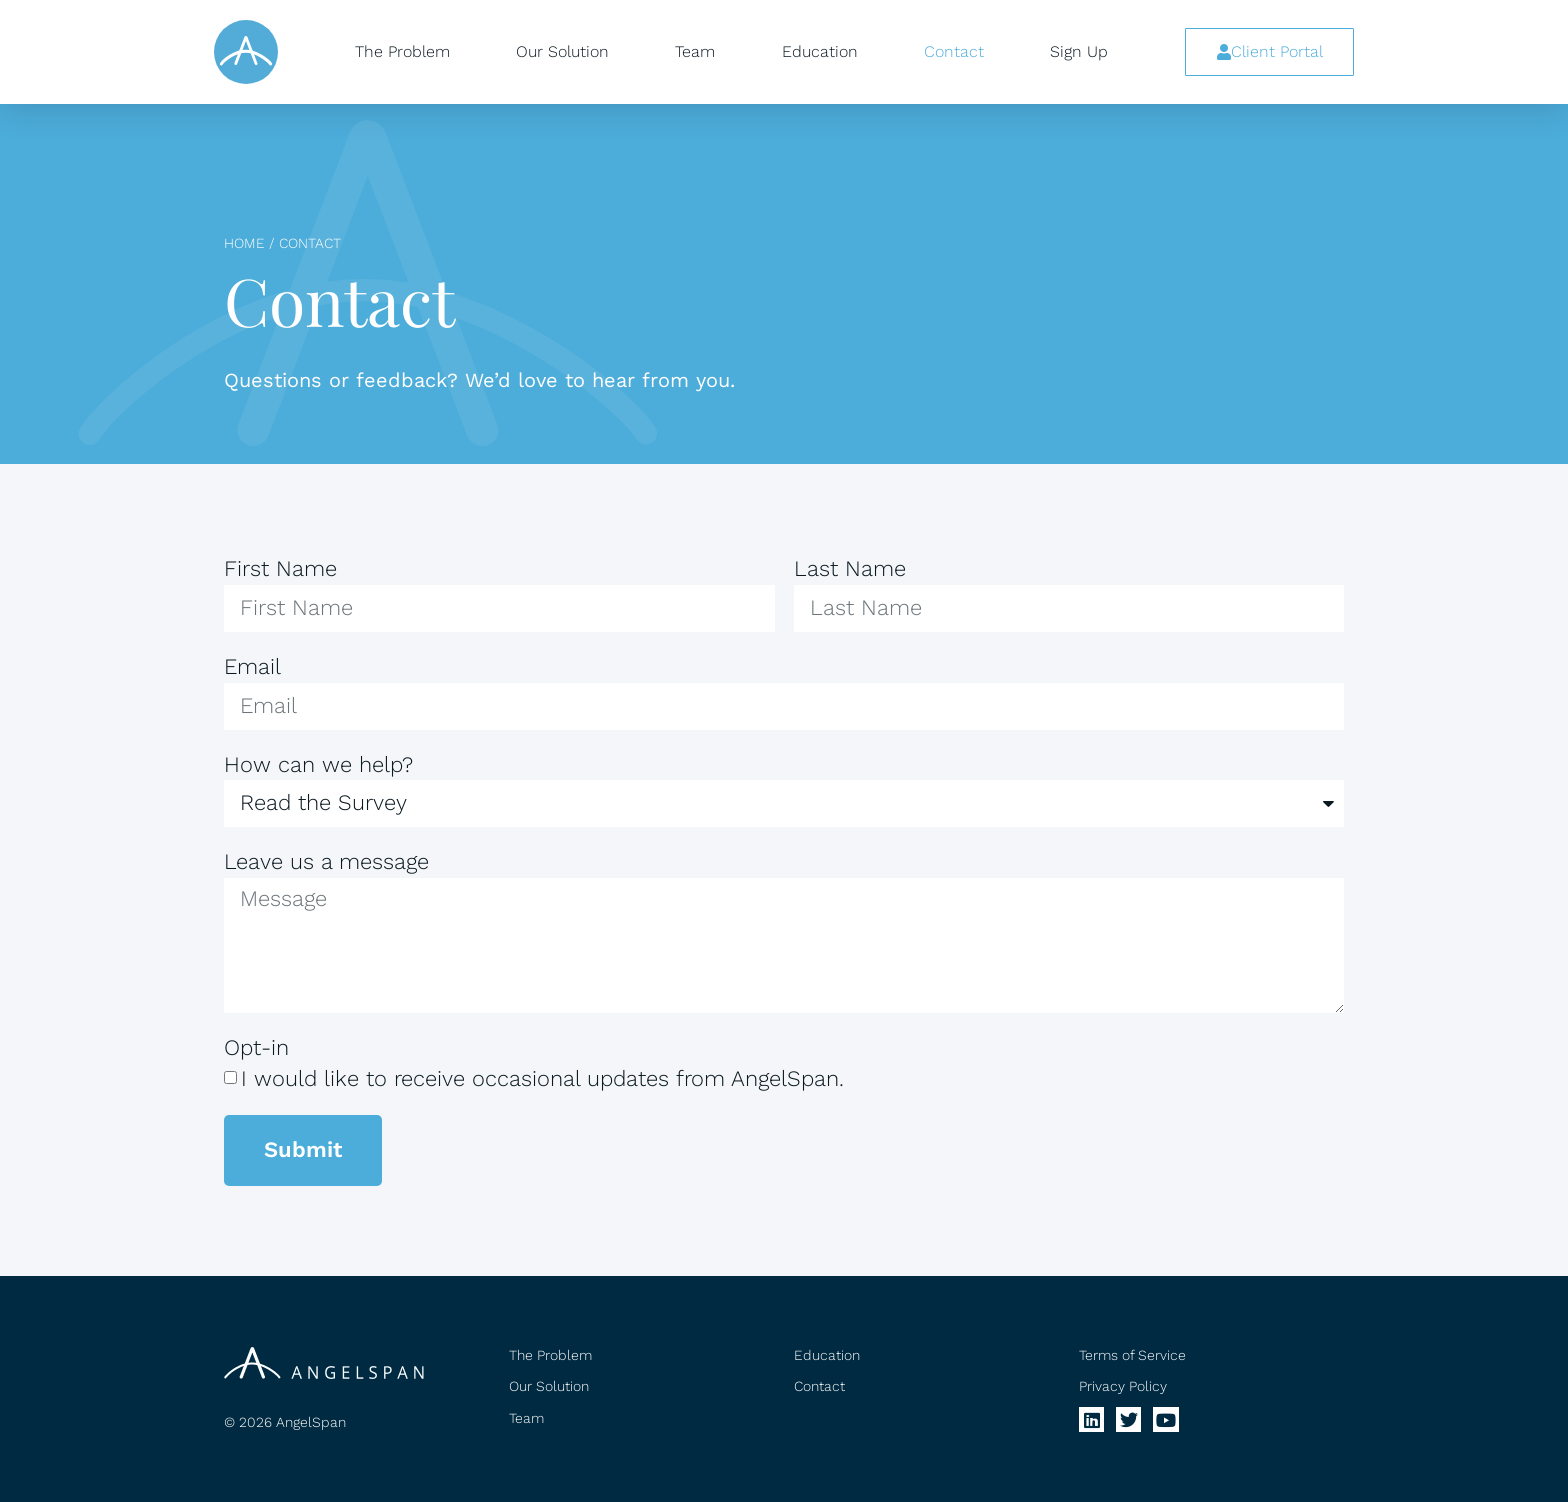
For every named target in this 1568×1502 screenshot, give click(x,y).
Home (244, 243)
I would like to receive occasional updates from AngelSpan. (542, 1078)
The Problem (402, 51)
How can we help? (318, 764)
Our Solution (562, 51)
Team (695, 51)
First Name (280, 568)
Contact (954, 51)
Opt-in (256, 1047)
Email (252, 666)
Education (820, 51)
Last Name (850, 568)
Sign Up (1079, 51)
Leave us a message (326, 861)
